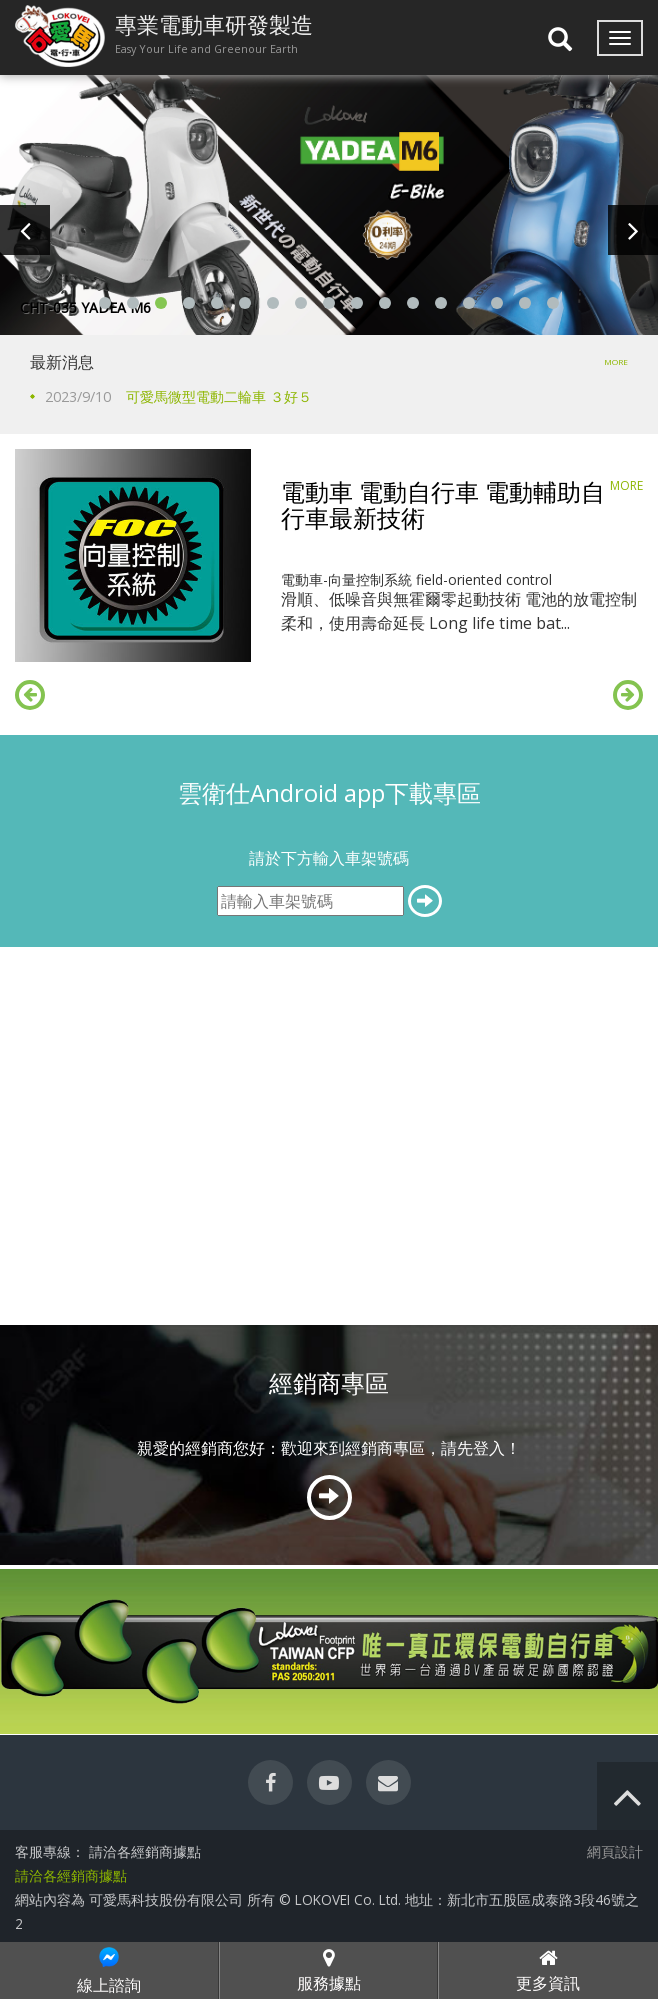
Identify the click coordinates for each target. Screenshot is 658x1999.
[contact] (388, 1782)
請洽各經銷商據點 (71, 1875)
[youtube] (329, 1782)
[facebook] (270, 1782)
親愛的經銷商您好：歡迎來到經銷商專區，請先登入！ (329, 1448)
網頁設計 (615, 1851)
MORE (616, 361)
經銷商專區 (329, 1382)
